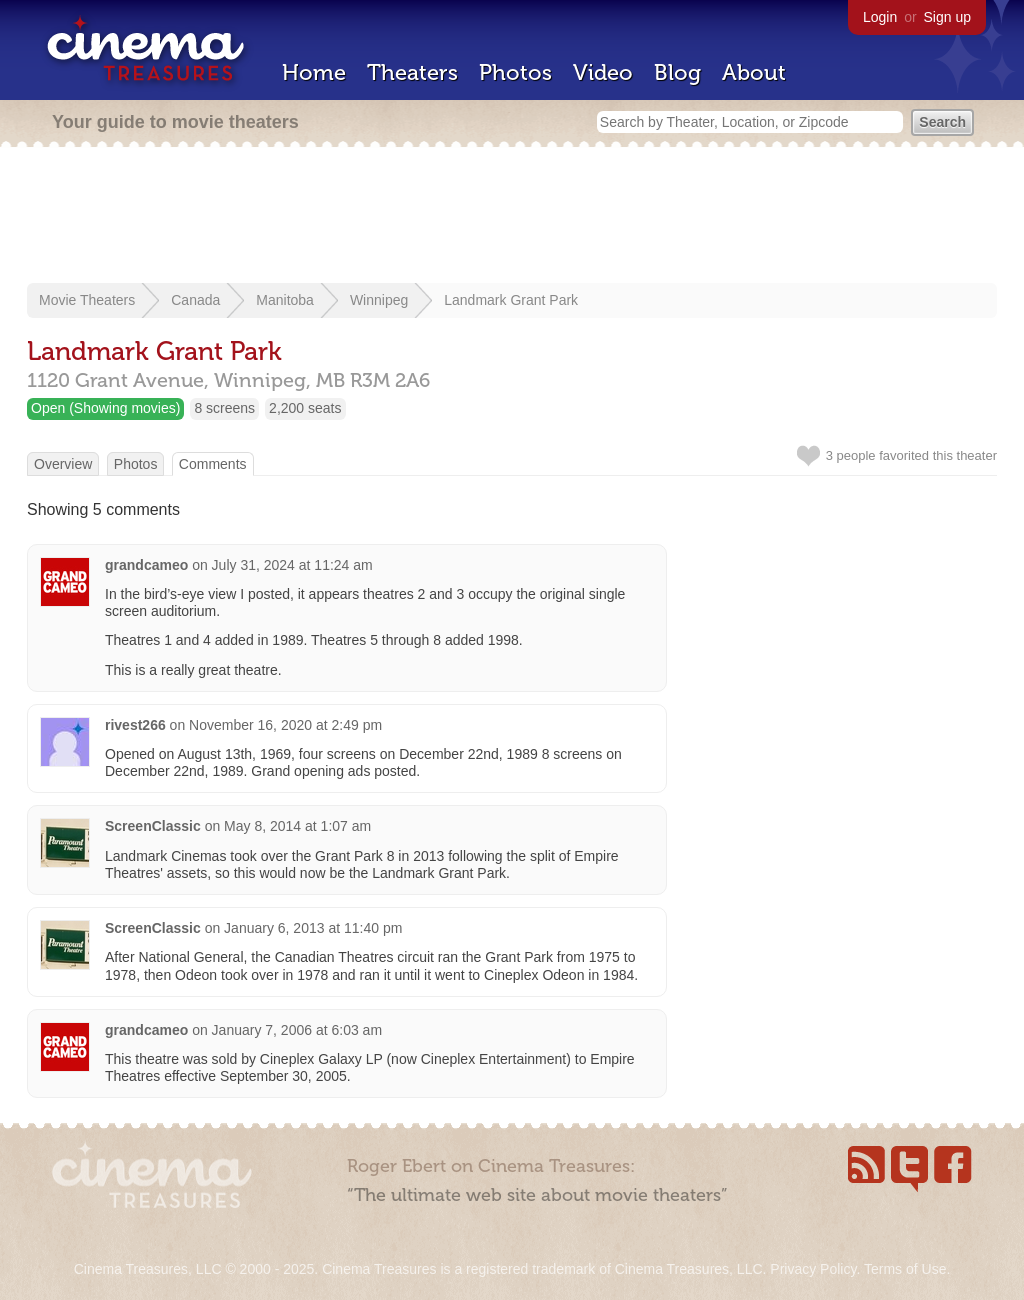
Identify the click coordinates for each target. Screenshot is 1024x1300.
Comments (213, 464)
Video (603, 72)
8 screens (224, 408)
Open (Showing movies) (105, 408)
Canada (195, 300)
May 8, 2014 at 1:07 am (297, 826)
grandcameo (146, 565)
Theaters (412, 72)
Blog (677, 72)
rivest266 (135, 725)
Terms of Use (905, 1269)
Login (880, 17)
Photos (515, 72)
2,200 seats (305, 408)
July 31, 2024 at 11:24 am (292, 565)
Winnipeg (379, 300)
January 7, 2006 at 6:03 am (297, 1030)
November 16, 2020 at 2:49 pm (285, 725)
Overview (63, 464)
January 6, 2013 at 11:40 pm (313, 928)
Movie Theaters (87, 300)
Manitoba (285, 300)
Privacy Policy (813, 1269)
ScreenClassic (153, 826)
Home (314, 72)
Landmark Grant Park (511, 300)
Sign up (947, 17)
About (754, 72)
